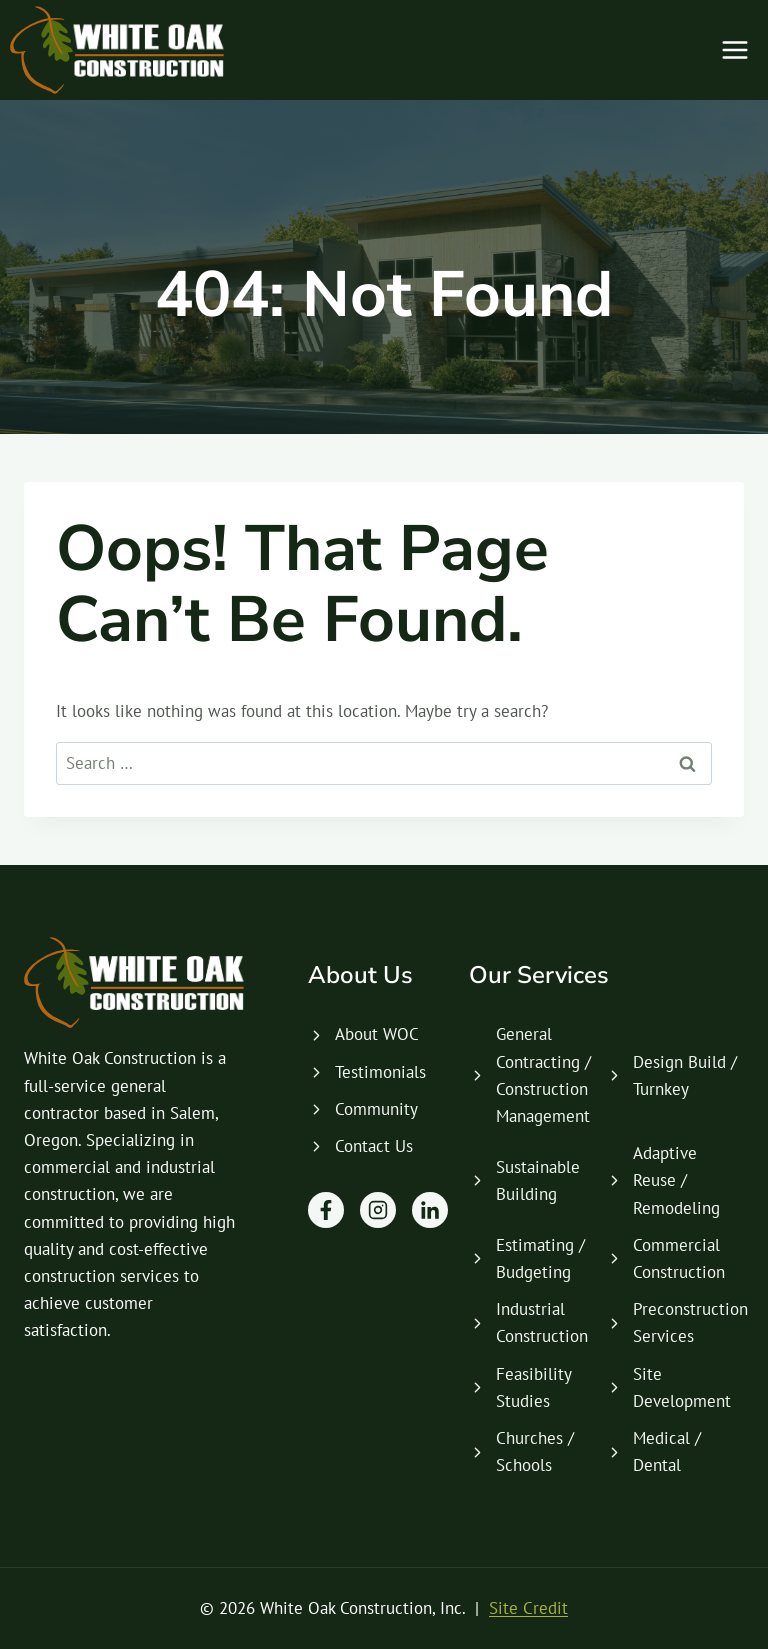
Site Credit (528, 1608)
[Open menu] (734, 49)
